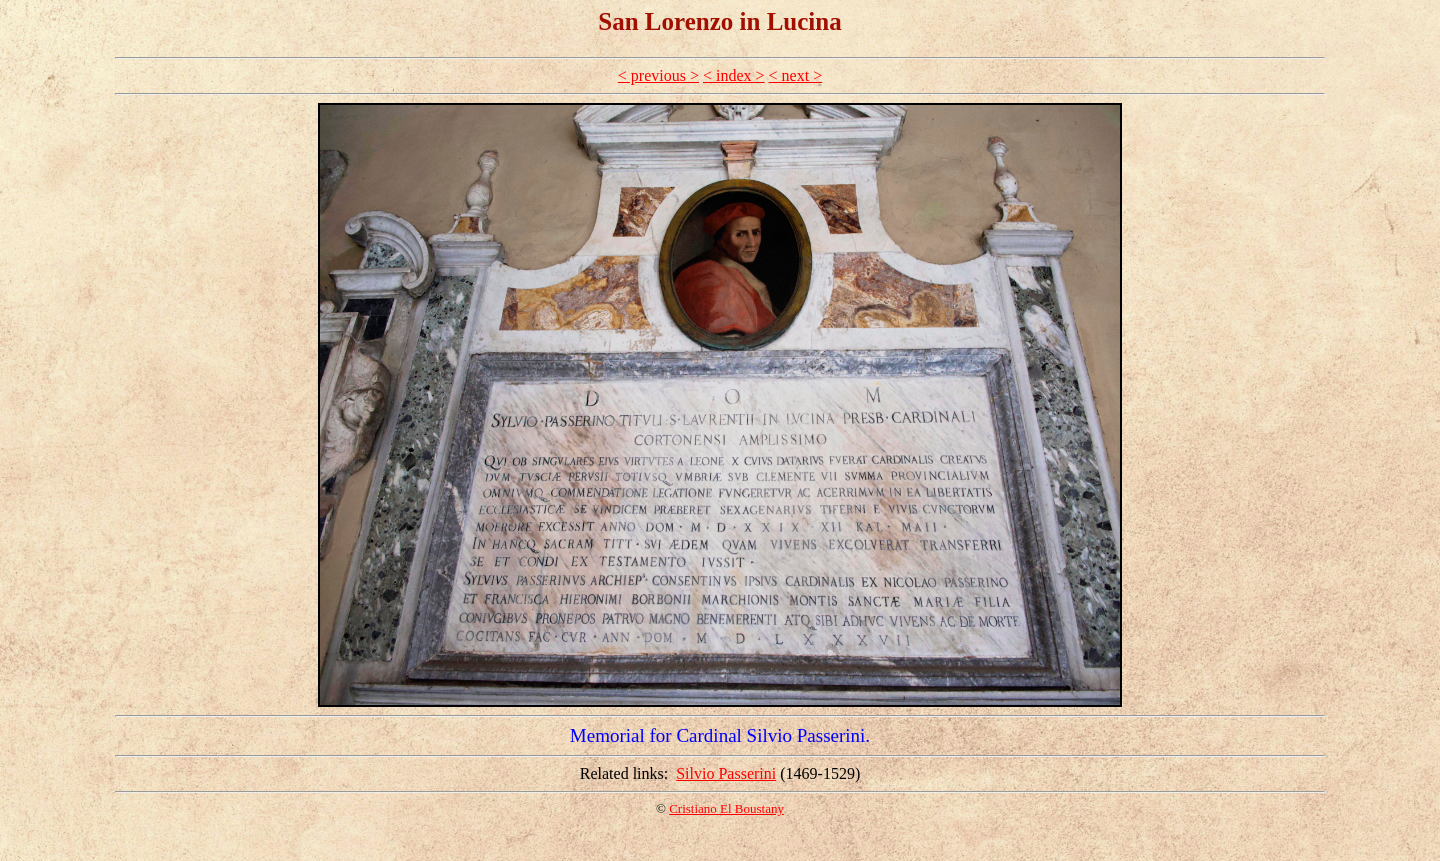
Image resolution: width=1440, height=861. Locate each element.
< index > (734, 75)
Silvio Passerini (726, 773)
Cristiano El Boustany (726, 808)
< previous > (658, 75)
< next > (796, 75)
